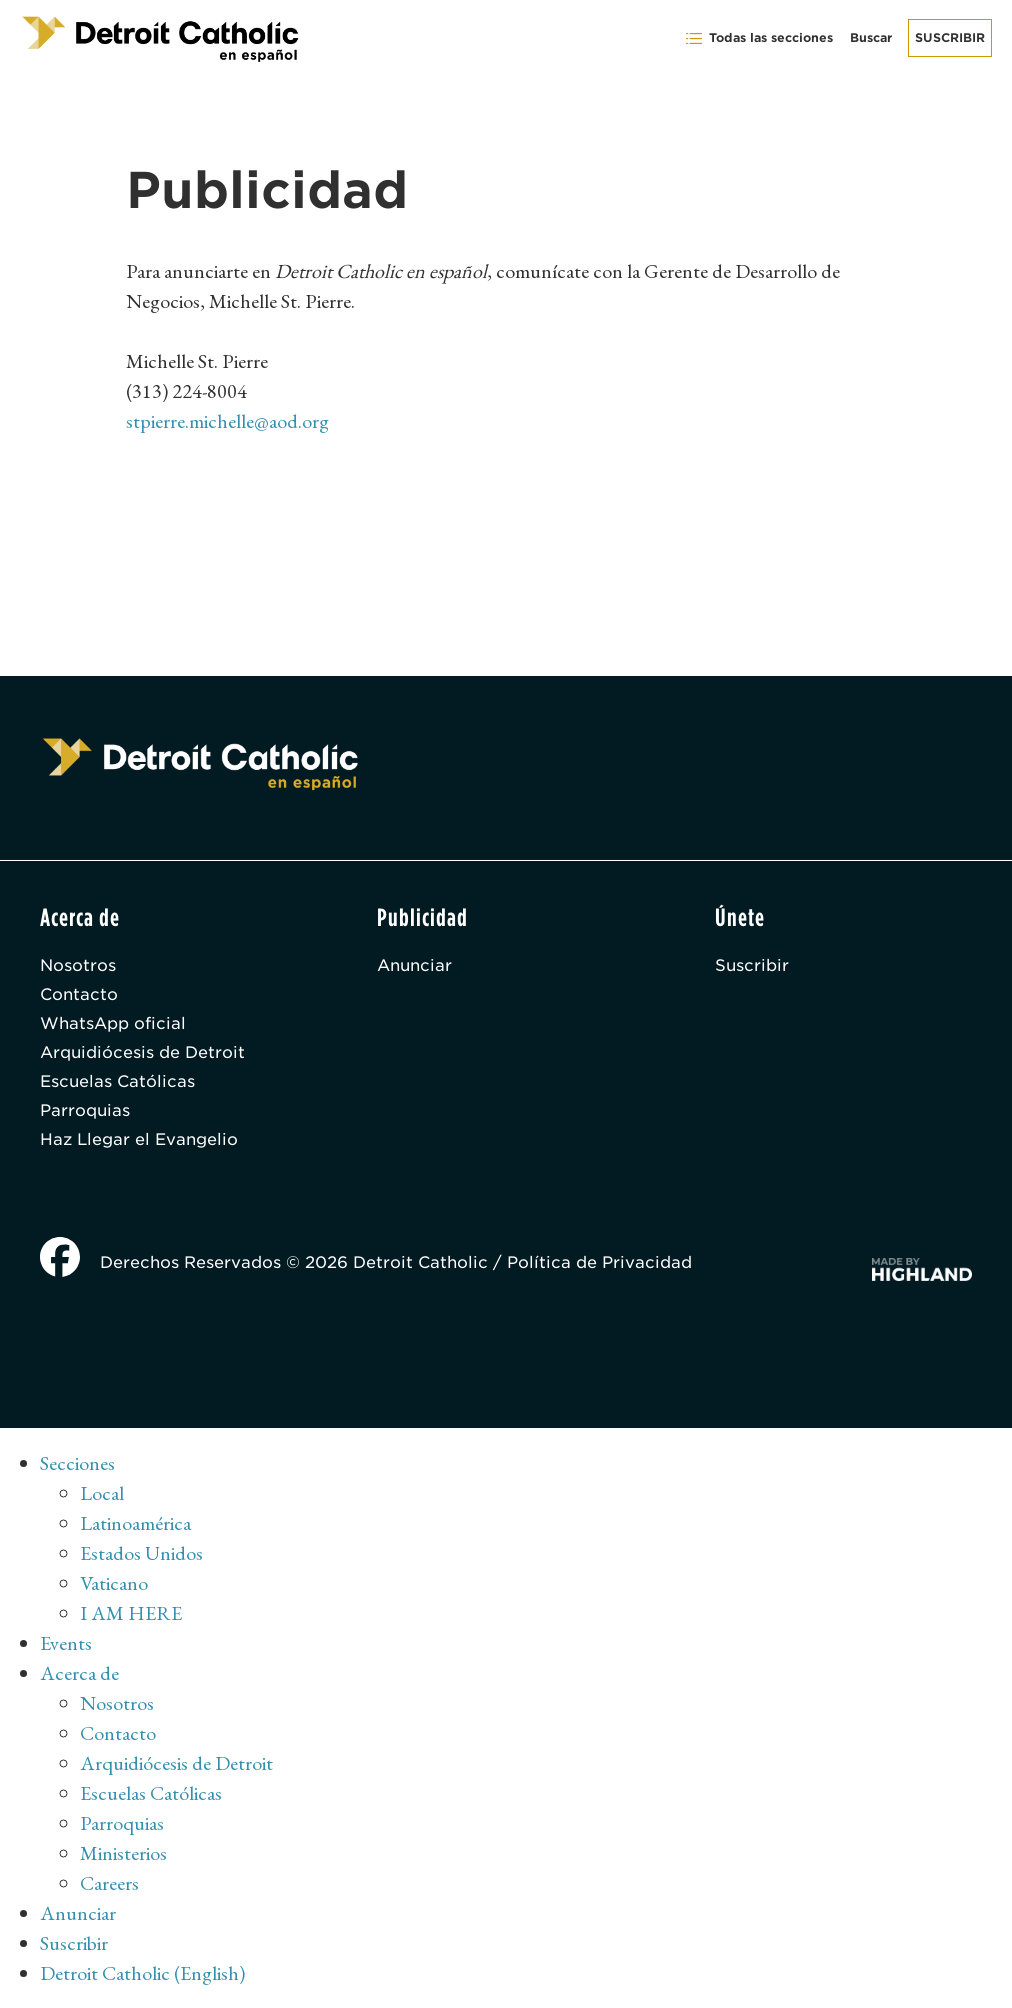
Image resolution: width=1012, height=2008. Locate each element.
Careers (109, 1883)
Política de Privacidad (599, 1262)
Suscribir (950, 37)
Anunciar (414, 965)
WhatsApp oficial (113, 1023)
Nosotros (78, 965)
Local (102, 1493)
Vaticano (114, 1583)
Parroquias (85, 1110)
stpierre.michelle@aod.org (227, 421)
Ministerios (123, 1853)
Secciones (77, 1463)
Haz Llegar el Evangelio (139, 1139)
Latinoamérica (135, 1523)
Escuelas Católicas (117, 1081)
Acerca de (79, 1673)
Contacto (79, 994)
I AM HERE (131, 1613)
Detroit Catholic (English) (142, 1973)
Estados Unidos (141, 1553)
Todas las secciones (758, 38)
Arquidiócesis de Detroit (142, 1052)
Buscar (871, 37)
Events (66, 1643)
